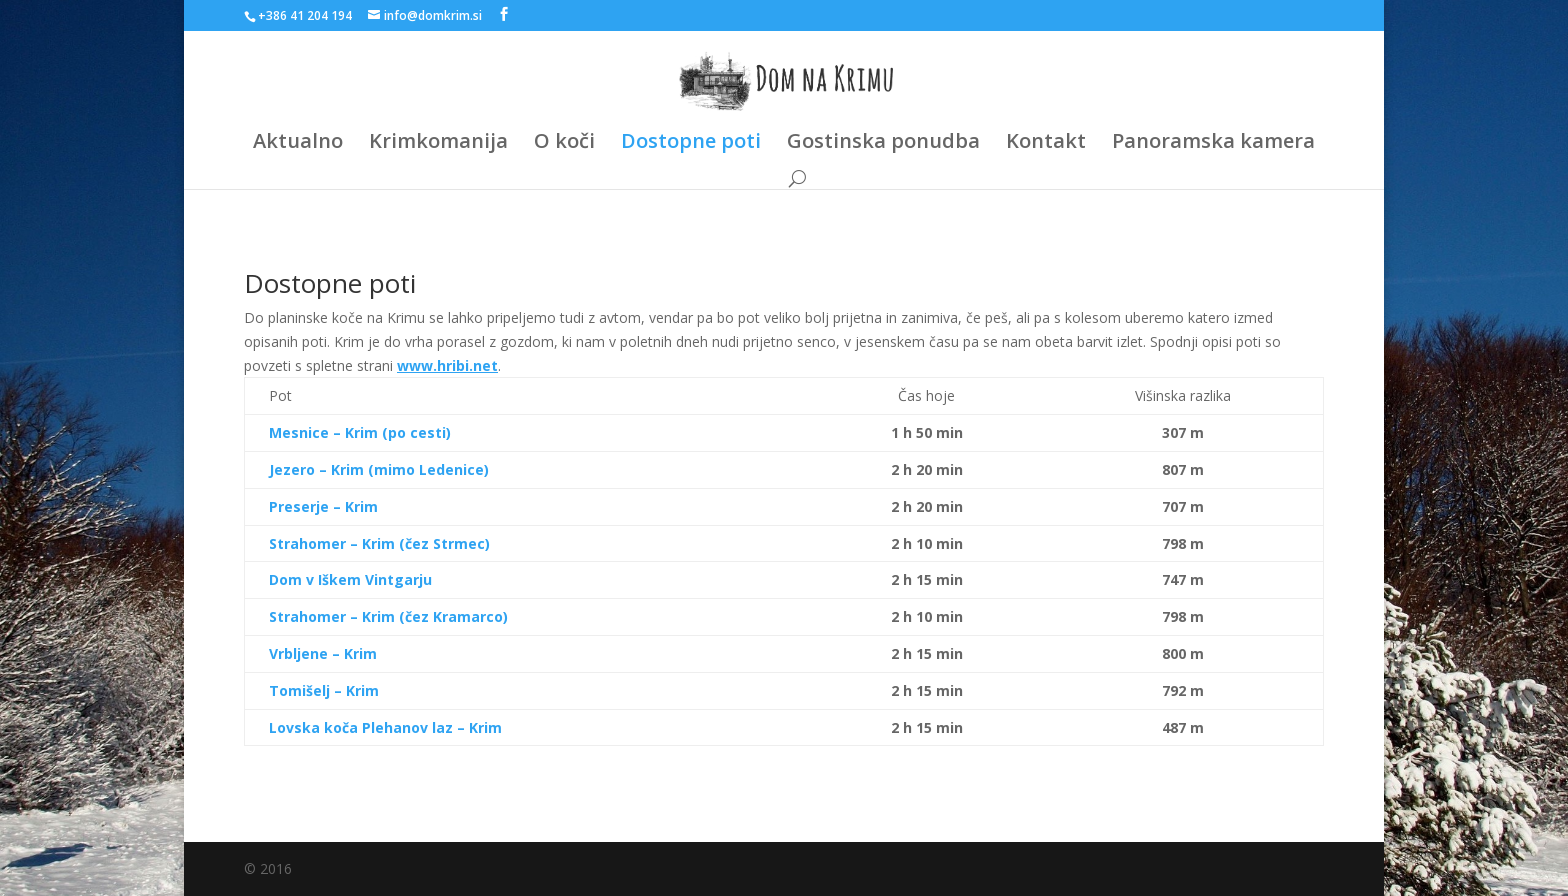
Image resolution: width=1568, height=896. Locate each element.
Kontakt (1046, 144)
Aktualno (298, 144)
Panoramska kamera (1213, 144)
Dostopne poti (691, 144)
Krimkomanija (438, 144)
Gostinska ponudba (883, 144)
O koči (564, 144)
